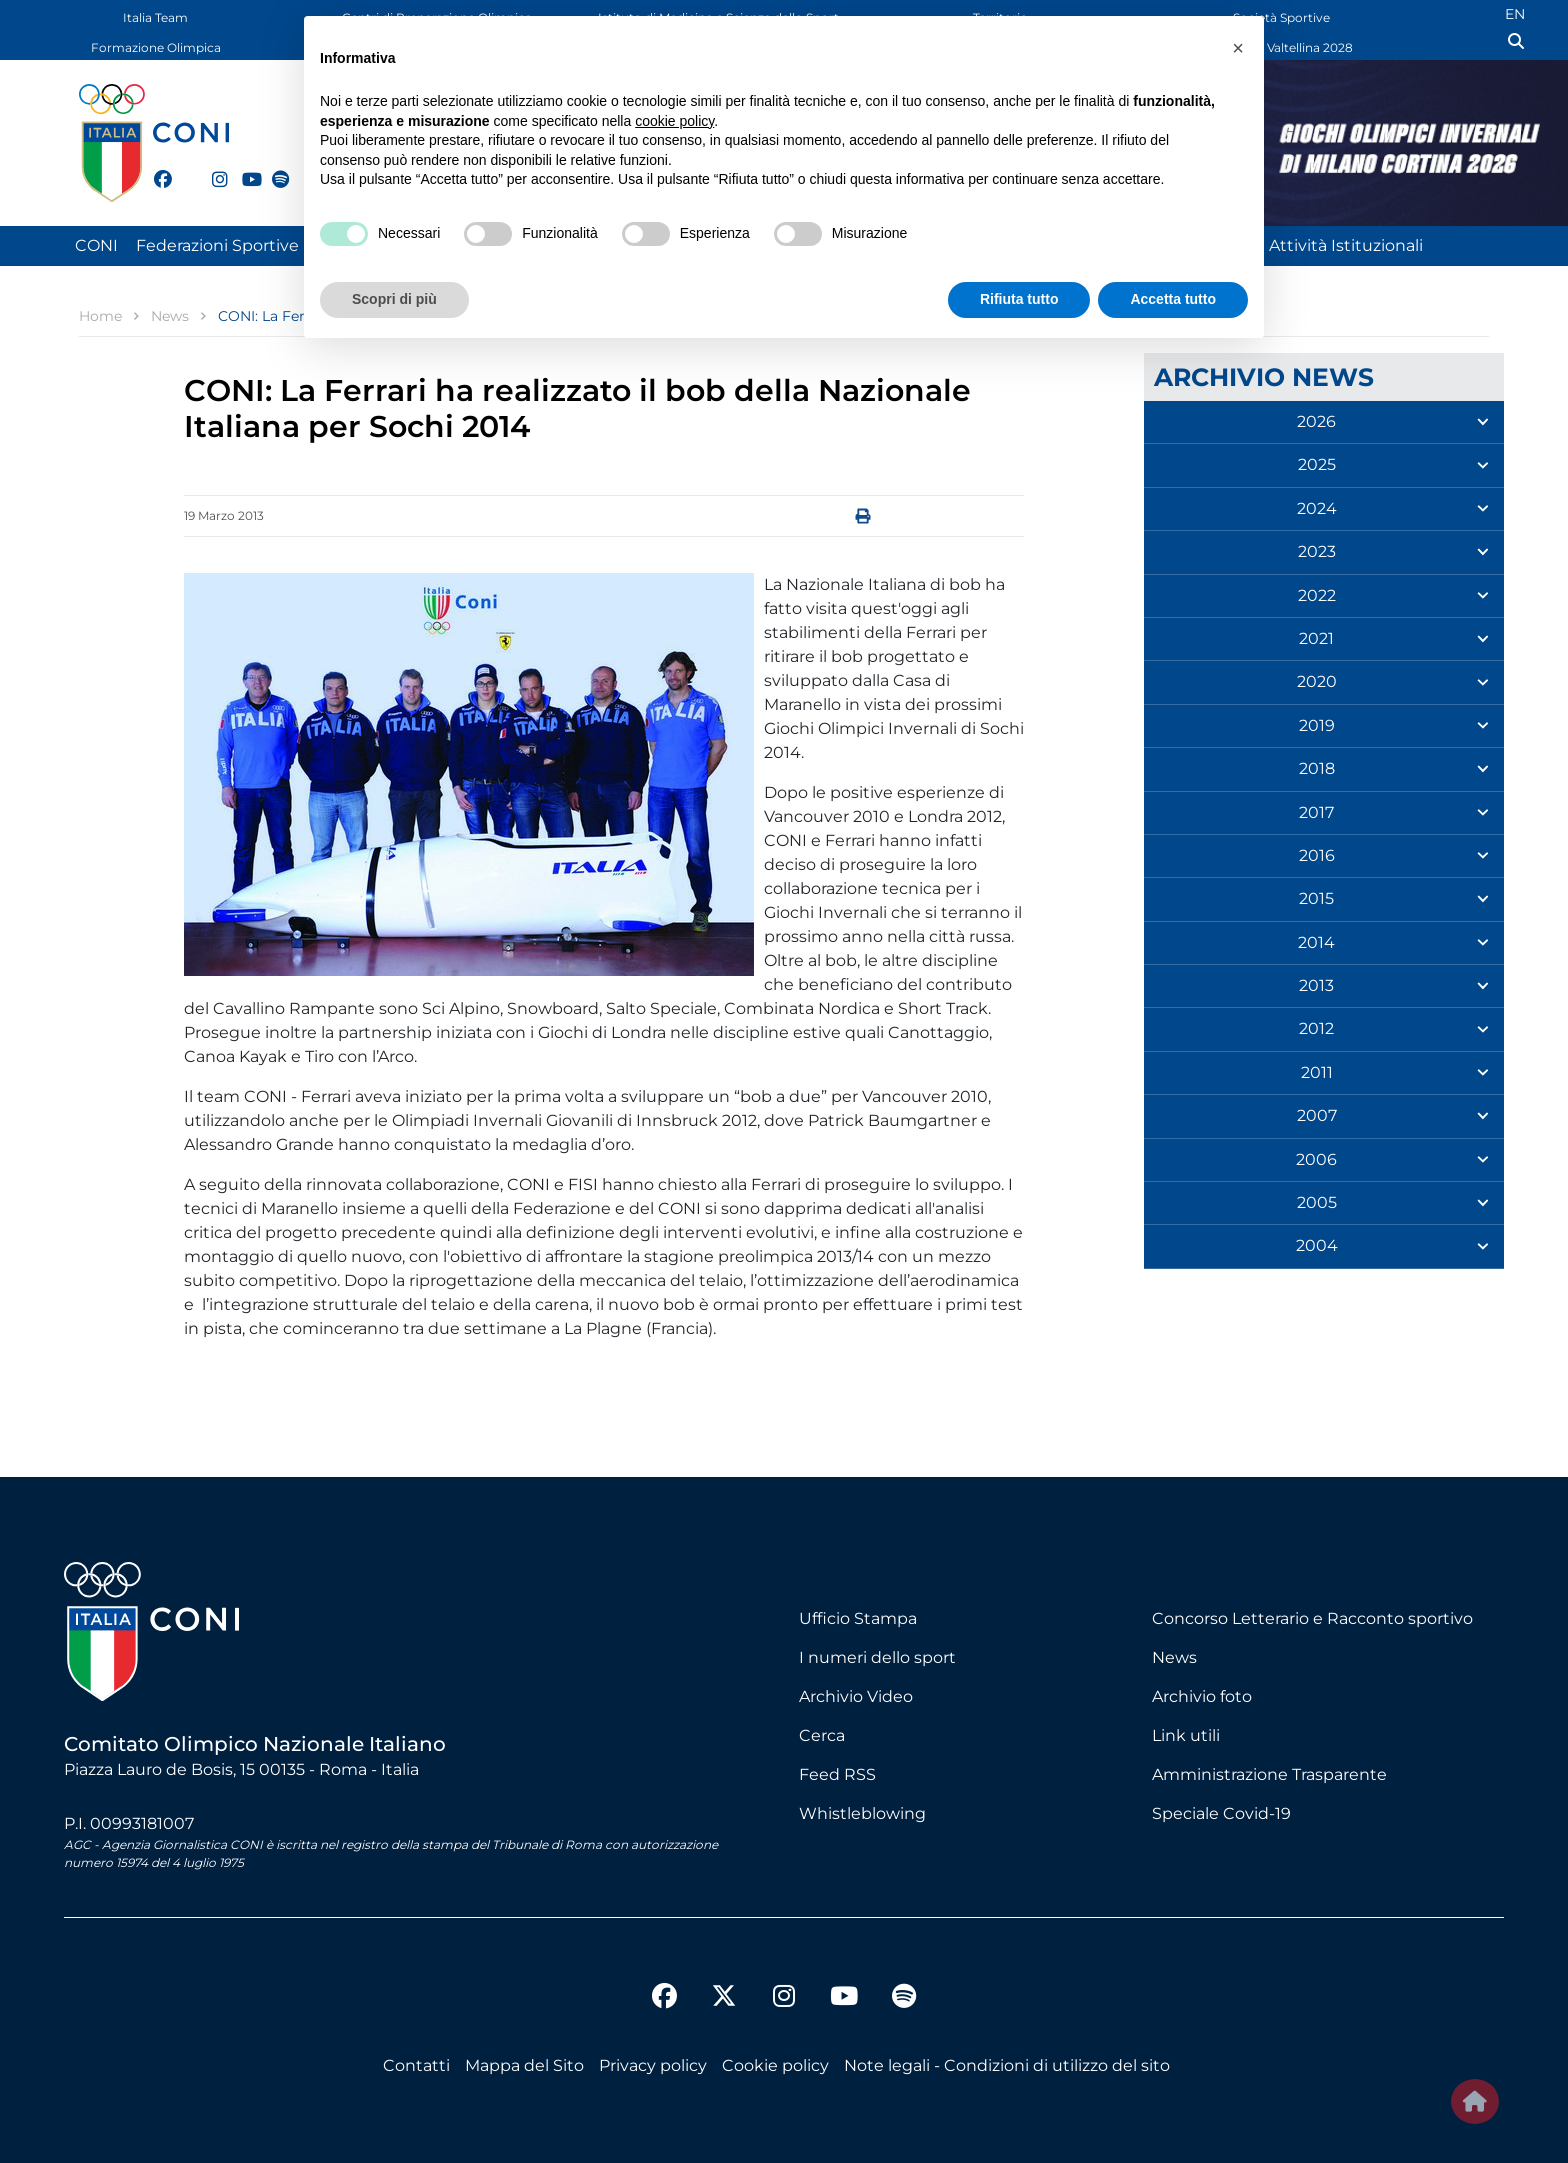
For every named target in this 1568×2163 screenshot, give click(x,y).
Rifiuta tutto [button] (1019, 299)
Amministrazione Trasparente (1269, 1774)
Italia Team (155, 17)
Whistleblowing (862, 1813)
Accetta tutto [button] (1173, 299)
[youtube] (242, 168)
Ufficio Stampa (858, 1618)
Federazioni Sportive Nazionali (255, 245)
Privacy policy (653, 2065)
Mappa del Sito (524, 2065)
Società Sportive (1281, 17)
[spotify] (272, 168)
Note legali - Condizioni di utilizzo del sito (1007, 2065)
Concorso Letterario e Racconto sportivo (1312, 1618)
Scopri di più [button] (394, 299)
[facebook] (154, 168)
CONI (96, 245)
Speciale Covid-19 (1221, 1813)
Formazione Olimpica (156, 47)
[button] (1238, 48)
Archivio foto (1202, 1696)
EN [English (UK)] (1515, 14)
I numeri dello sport (877, 1657)
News (1174, 1657)
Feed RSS (837, 1774)
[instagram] (212, 168)
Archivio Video (856, 1696)
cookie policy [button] (674, 121)
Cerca (822, 1735)
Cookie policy (775, 2065)
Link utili (1186, 1735)
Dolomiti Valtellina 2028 (1282, 47)
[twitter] (183, 177)
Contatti (416, 2065)
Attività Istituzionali (1346, 245)
